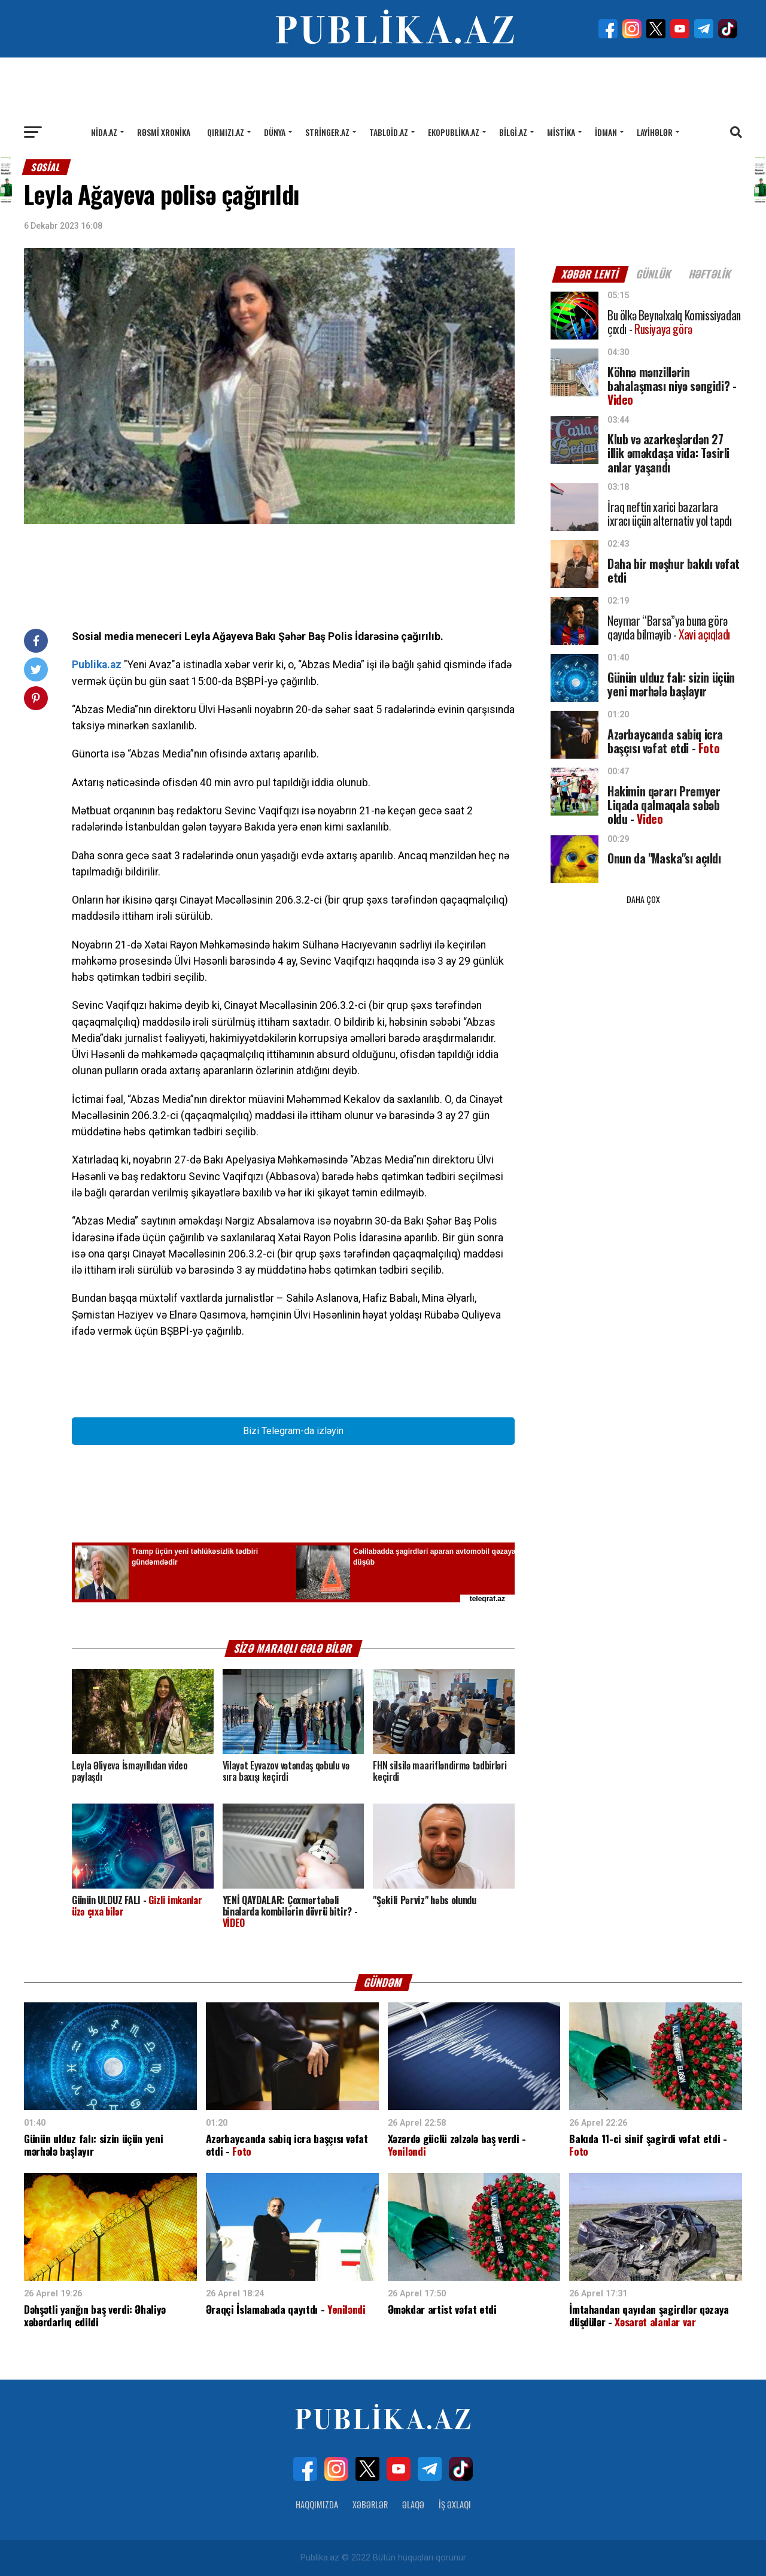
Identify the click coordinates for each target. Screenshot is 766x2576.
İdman (606, 132)
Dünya (274, 132)
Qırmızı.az (225, 132)
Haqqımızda (317, 2504)
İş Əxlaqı (455, 2504)
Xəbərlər (370, 2504)
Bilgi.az (513, 132)
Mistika (561, 132)
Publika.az (96, 665)
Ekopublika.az (453, 132)
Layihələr (655, 132)
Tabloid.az (388, 132)
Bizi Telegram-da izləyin (293, 1431)
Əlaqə (413, 2504)
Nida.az (104, 132)
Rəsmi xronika (163, 132)
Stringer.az (327, 132)
